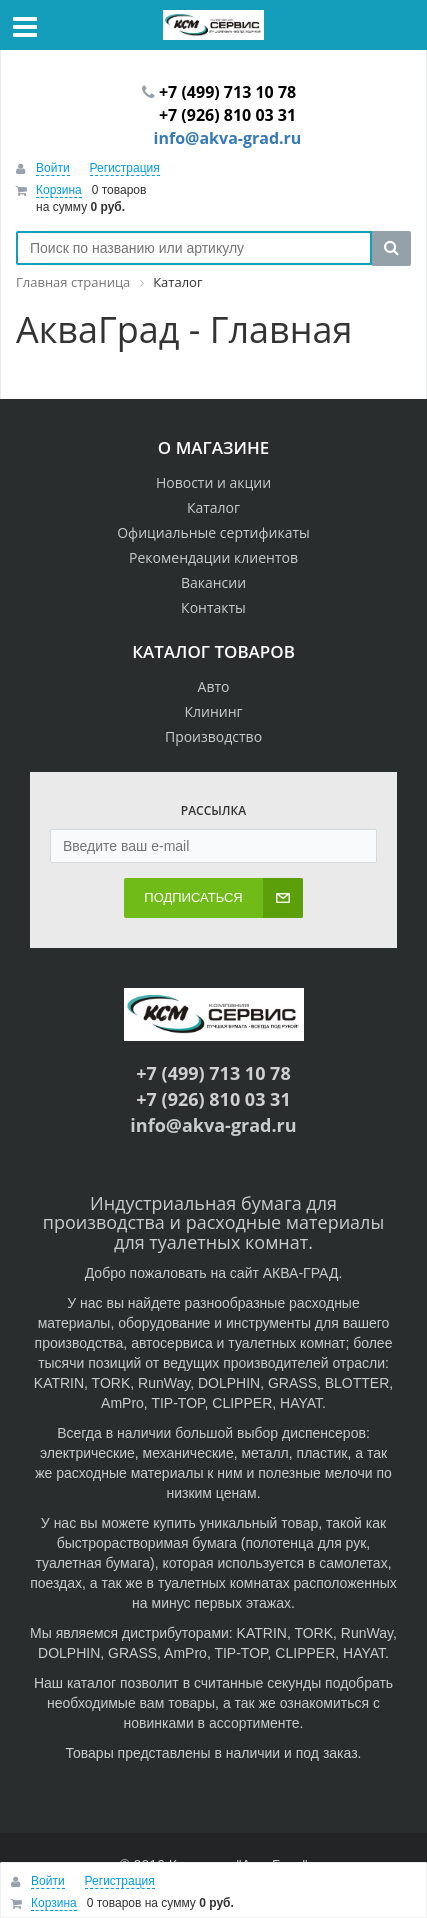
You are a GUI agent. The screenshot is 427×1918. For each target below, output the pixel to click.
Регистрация (125, 168)
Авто (214, 686)
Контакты (213, 607)
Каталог (213, 507)
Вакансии (213, 582)
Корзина (59, 190)
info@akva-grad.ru (228, 138)
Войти (53, 168)
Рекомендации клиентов (213, 557)
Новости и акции (213, 482)
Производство (213, 736)
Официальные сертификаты (213, 532)
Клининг (213, 711)
